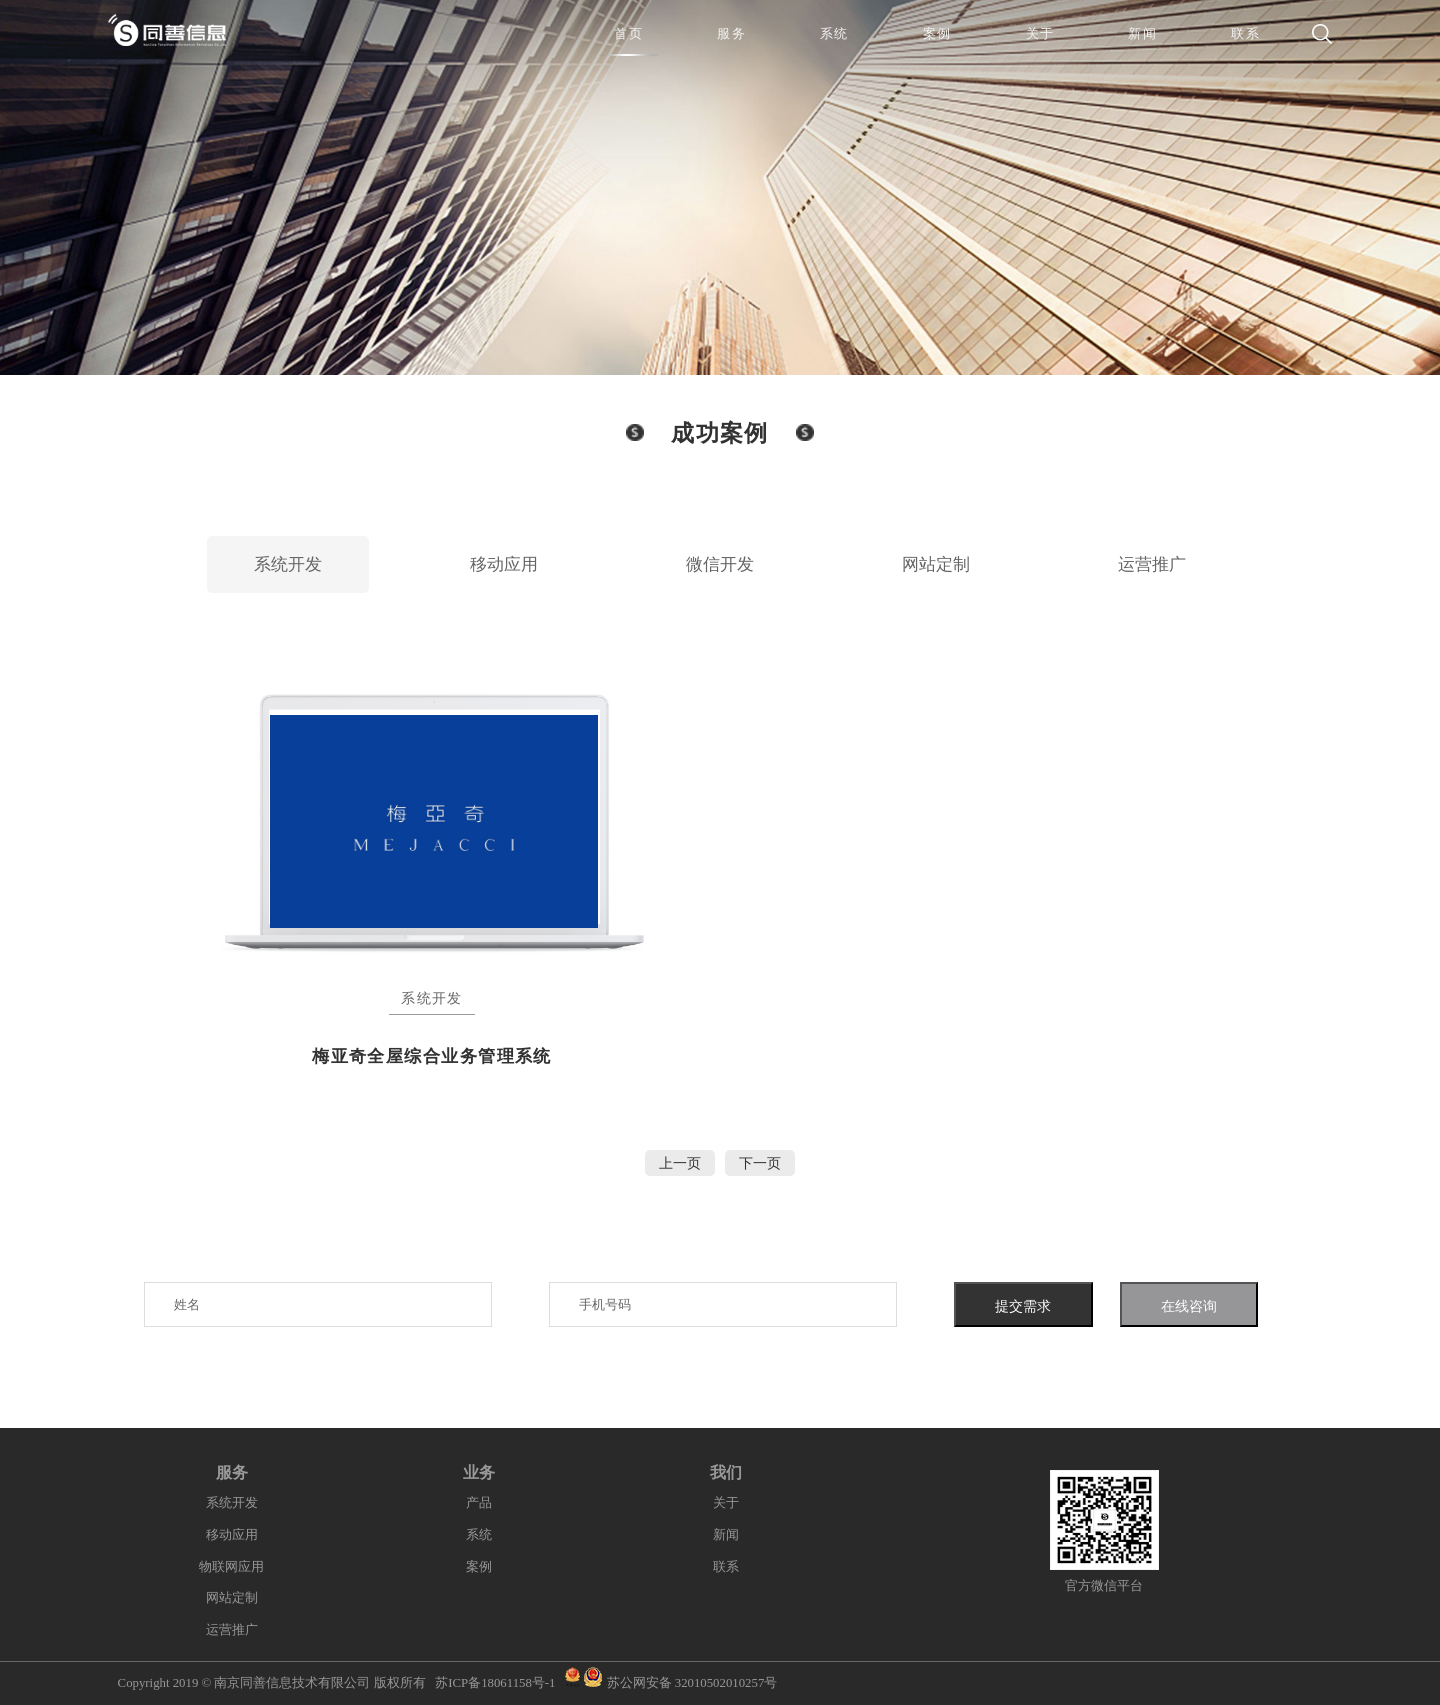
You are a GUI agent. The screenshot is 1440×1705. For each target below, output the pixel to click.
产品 (479, 1503)
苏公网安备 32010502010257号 (692, 1683)
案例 (479, 1567)
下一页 (760, 1163)
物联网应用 (231, 1567)
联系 (726, 1567)
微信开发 (720, 564)
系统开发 (288, 564)
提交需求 (1023, 1306)
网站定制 (936, 564)
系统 (479, 1535)
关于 (726, 1503)
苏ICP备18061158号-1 (495, 1683)
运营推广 (1152, 564)
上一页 (680, 1163)
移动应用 (504, 564)
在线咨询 (1189, 1306)
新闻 (726, 1535)
